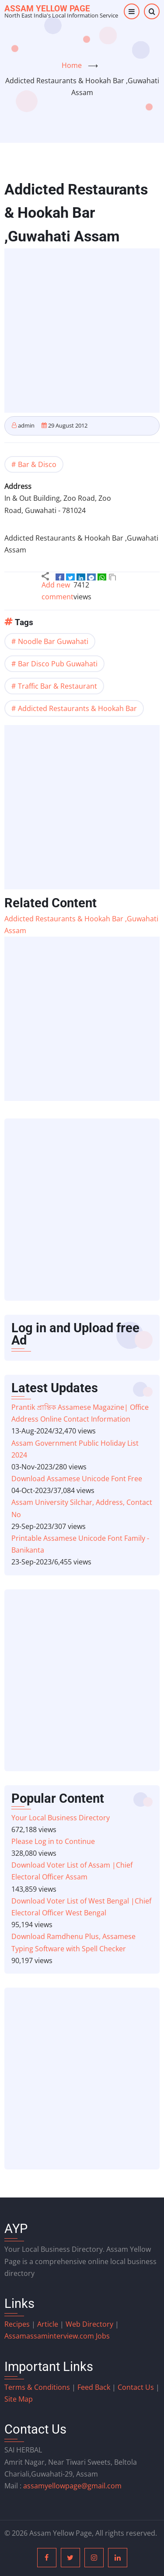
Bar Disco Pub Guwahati (58, 664)
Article (48, 2324)
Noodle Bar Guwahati (53, 641)
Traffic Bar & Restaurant (57, 686)
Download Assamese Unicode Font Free (76, 1478)
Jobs (103, 2336)
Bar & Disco (37, 464)
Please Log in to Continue (53, 1841)
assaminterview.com (50, 2336)
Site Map (18, 2399)
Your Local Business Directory (60, 1817)
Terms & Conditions (37, 2387)
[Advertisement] (82, 330)
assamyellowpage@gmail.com (72, 2486)
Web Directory (89, 2324)
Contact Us (136, 2387)
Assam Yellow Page (47, 9)
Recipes (17, 2324)
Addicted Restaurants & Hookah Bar (77, 708)
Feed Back (93, 2387)
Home (72, 65)
